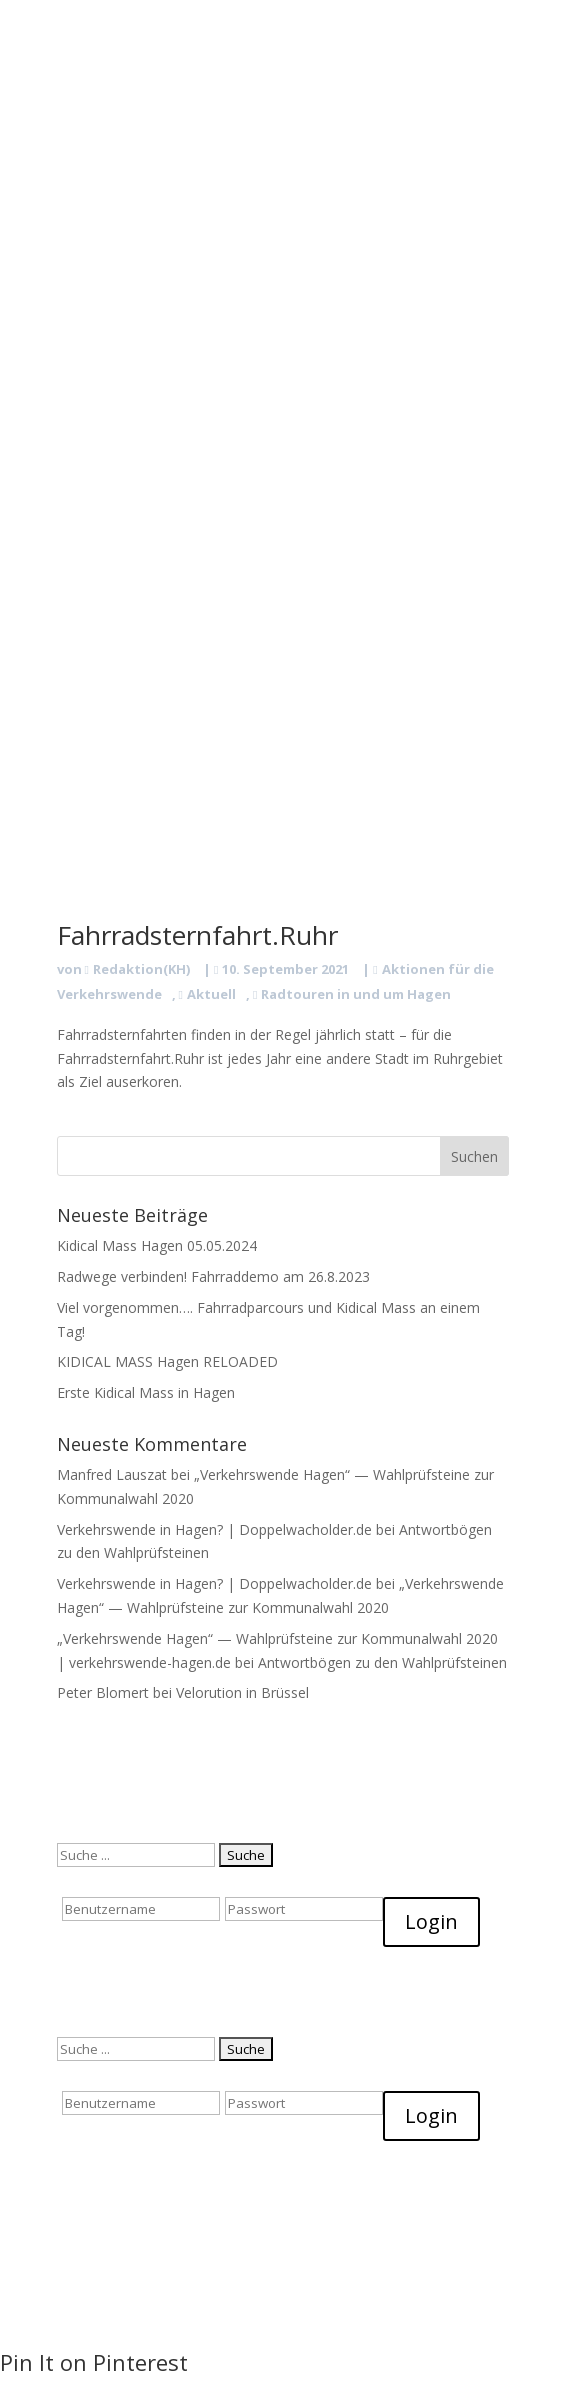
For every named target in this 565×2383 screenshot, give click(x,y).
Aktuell (211, 994)
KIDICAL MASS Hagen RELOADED (167, 1361)
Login (431, 1921)
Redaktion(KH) (141, 969)
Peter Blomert (103, 1692)
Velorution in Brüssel (242, 1692)
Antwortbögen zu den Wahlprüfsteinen (382, 1662)
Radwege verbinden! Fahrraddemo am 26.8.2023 (213, 1276)
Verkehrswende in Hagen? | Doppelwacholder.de (214, 1529)
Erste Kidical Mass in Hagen (146, 1392)
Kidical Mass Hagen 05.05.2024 (157, 1245)
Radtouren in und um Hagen (356, 994)
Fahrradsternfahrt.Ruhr (197, 935)
